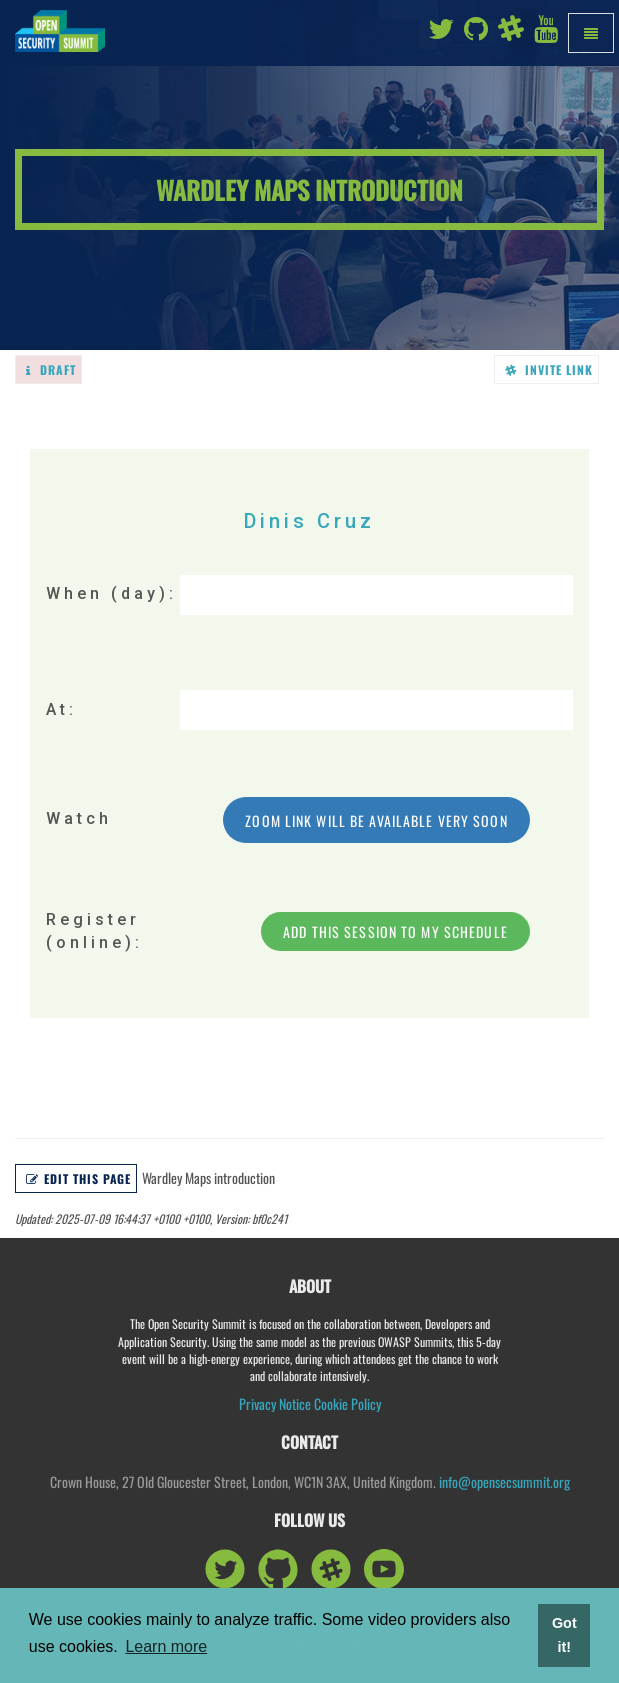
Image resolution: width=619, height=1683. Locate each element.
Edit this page (78, 1178)
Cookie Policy (347, 1403)
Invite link (549, 369)
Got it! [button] (564, 1635)
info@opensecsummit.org (504, 1481)
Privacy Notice (275, 1403)
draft (51, 369)
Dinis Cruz (309, 521)
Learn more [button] (166, 1646)
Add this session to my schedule (395, 931)
